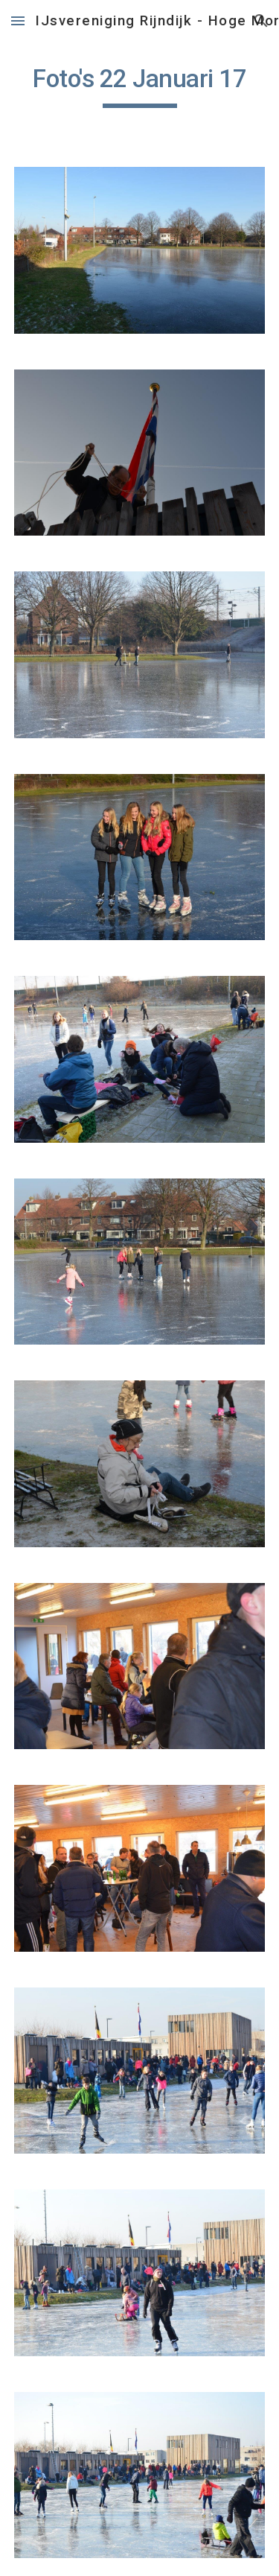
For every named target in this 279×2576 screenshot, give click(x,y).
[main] (140, 85)
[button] (18, 20)
